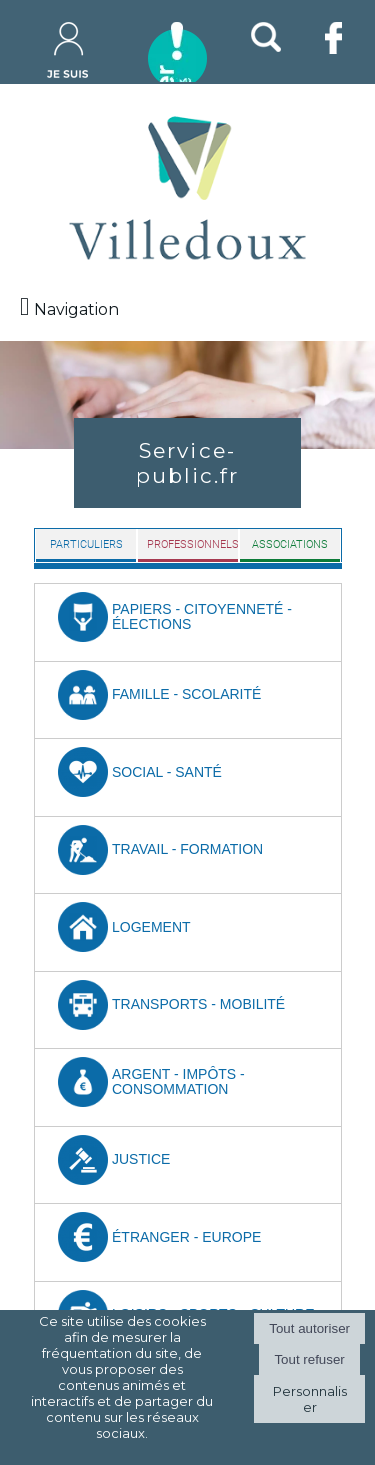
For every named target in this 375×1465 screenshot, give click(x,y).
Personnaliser (310, 1399)
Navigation (76, 309)
